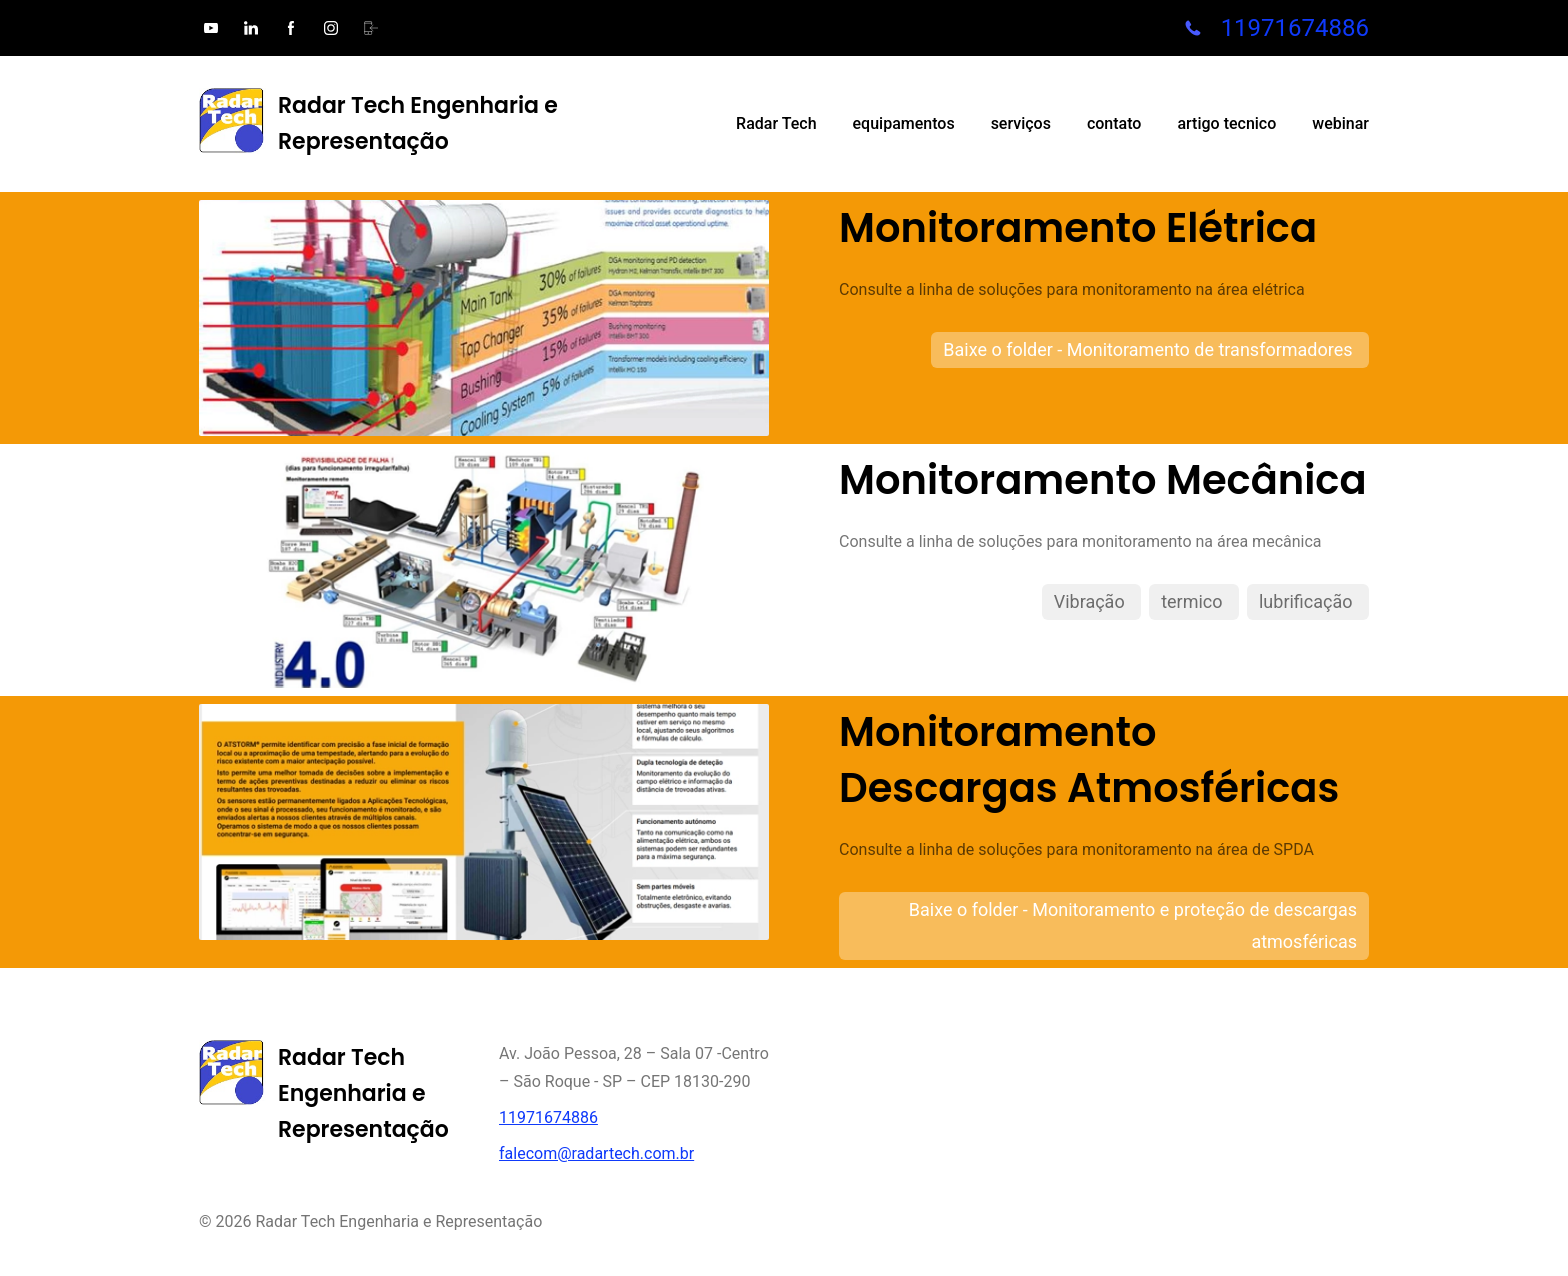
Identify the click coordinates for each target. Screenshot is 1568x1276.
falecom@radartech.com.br (596, 1153)
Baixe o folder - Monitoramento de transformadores (1150, 349)
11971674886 (1295, 28)
